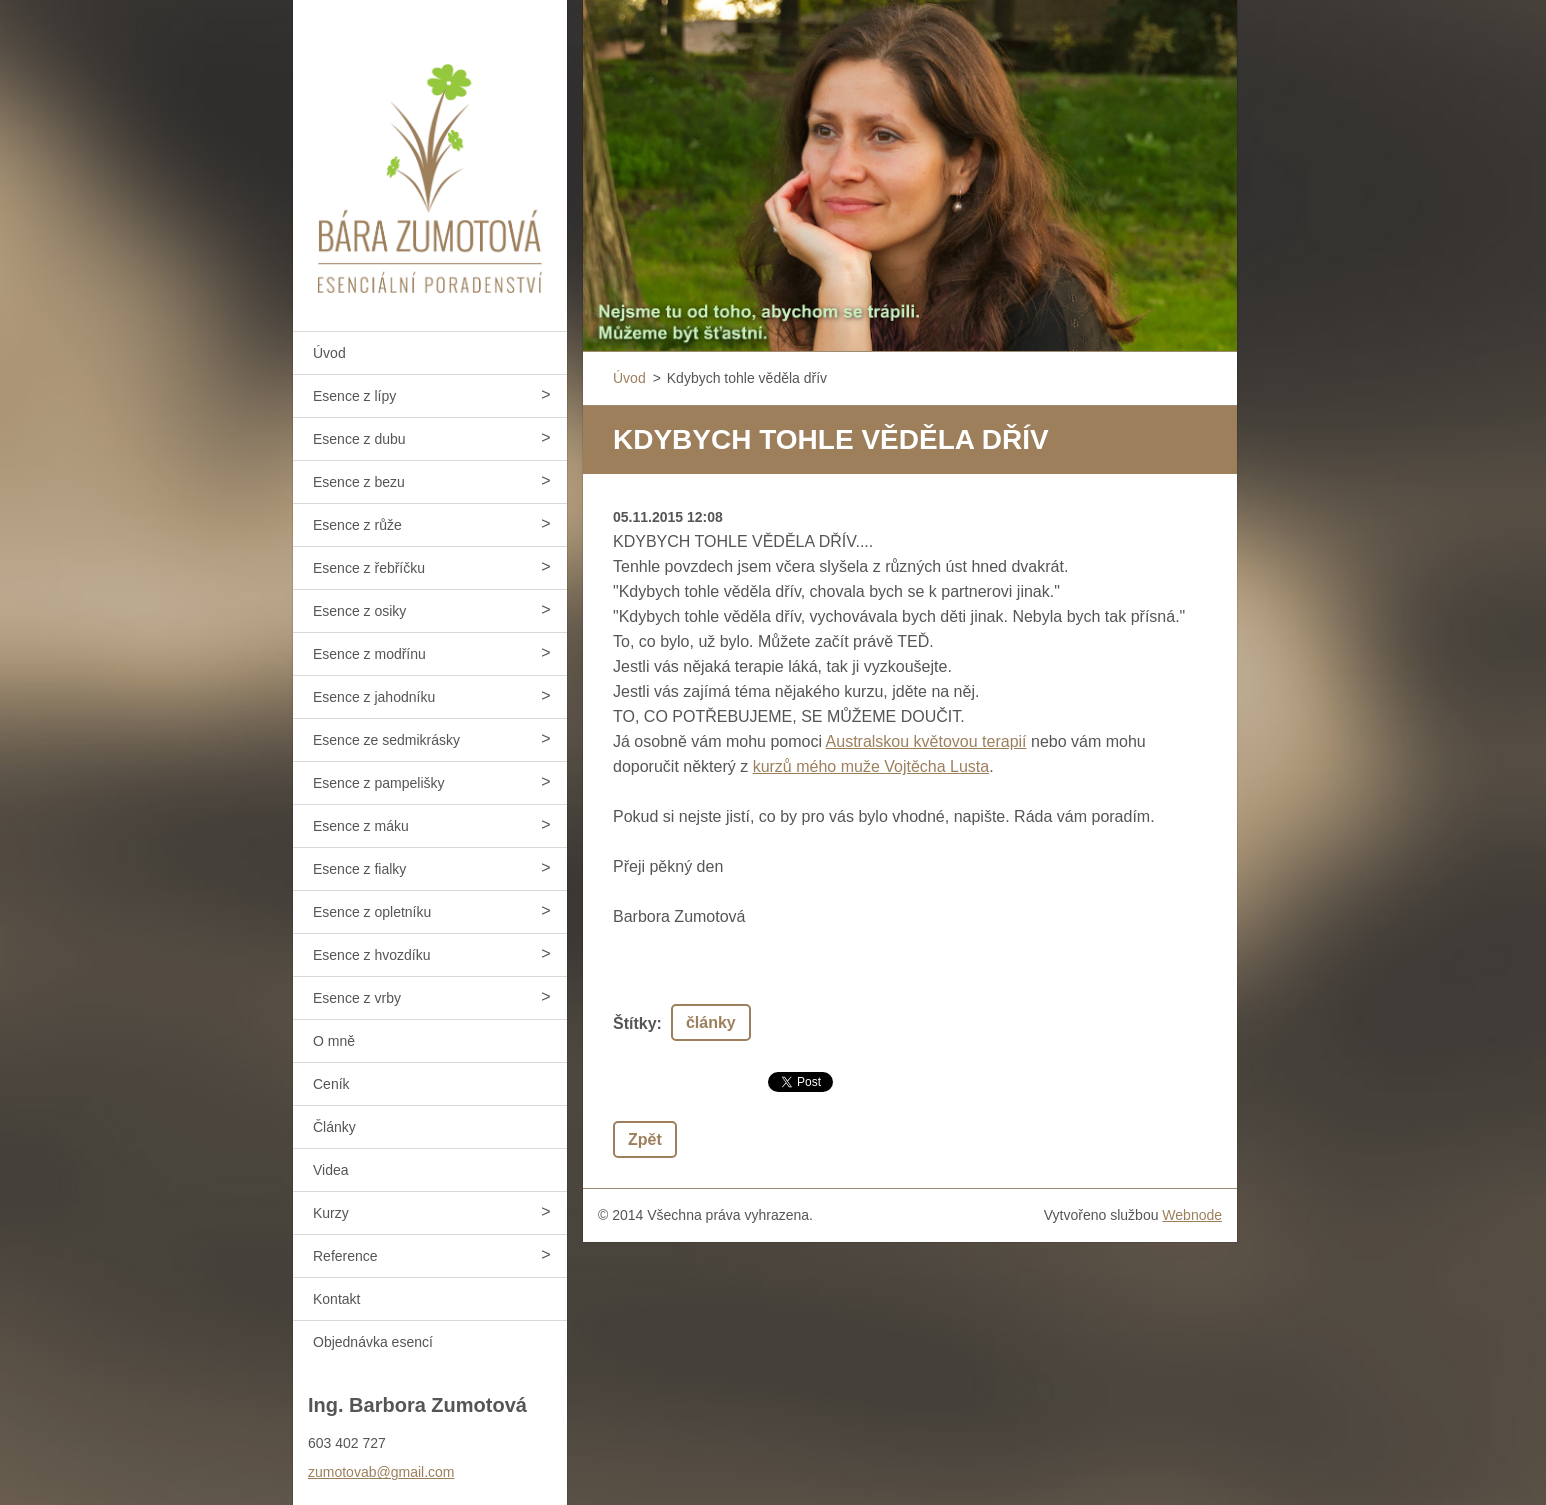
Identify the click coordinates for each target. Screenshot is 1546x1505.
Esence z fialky (359, 869)
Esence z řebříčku (369, 568)
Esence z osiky (359, 611)
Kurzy (331, 1213)
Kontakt (336, 1299)
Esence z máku (361, 826)
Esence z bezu (359, 482)
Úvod (329, 353)
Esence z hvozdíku (372, 955)
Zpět (645, 1139)
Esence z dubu (359, 439)
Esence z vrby (357, 998)
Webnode (1192, 1215)
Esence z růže (357, 525)
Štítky (635, 1023)
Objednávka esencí (373, 1342)
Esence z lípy (354, 396)
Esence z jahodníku (374, 697)
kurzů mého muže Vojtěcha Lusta (871, 766)
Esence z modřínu (369, 654)
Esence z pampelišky (379, 783)
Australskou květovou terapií (926, 741)
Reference (345, 1256)
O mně (334, 1041)
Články (334, 1127)
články (711, 1022)
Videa (331, 1170)
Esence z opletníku (372, 912)
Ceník (331, 1084)
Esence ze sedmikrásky (386, 740)
